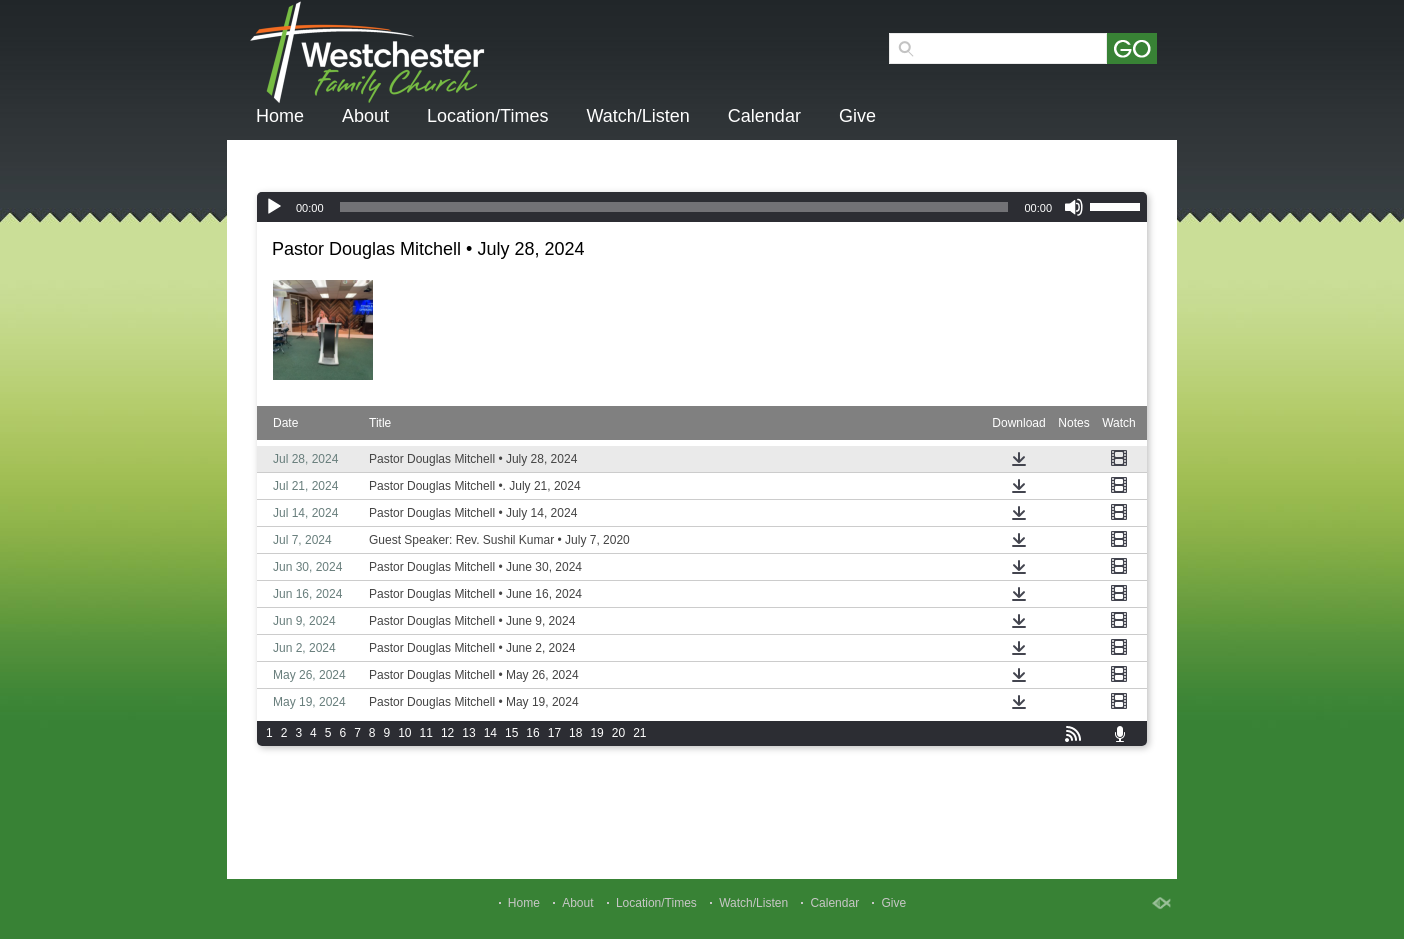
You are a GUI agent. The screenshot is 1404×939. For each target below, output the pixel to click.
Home (280, 116)
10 (404, 733)
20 (618, 733)
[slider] (674, 207)
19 (596, 733)
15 (511, 733)
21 (639, 733)
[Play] (274, 207)
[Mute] (1074, 207)
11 (426, 733)
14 (490, 733)
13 (468, 733)
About (365, 116)
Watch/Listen (637, 116)
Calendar (764, 116)
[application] (702, 207)
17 (554, 733)
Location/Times (487, 116)
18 (575, 733)
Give (857, 116)
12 (447, 733)
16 (532, 733)
